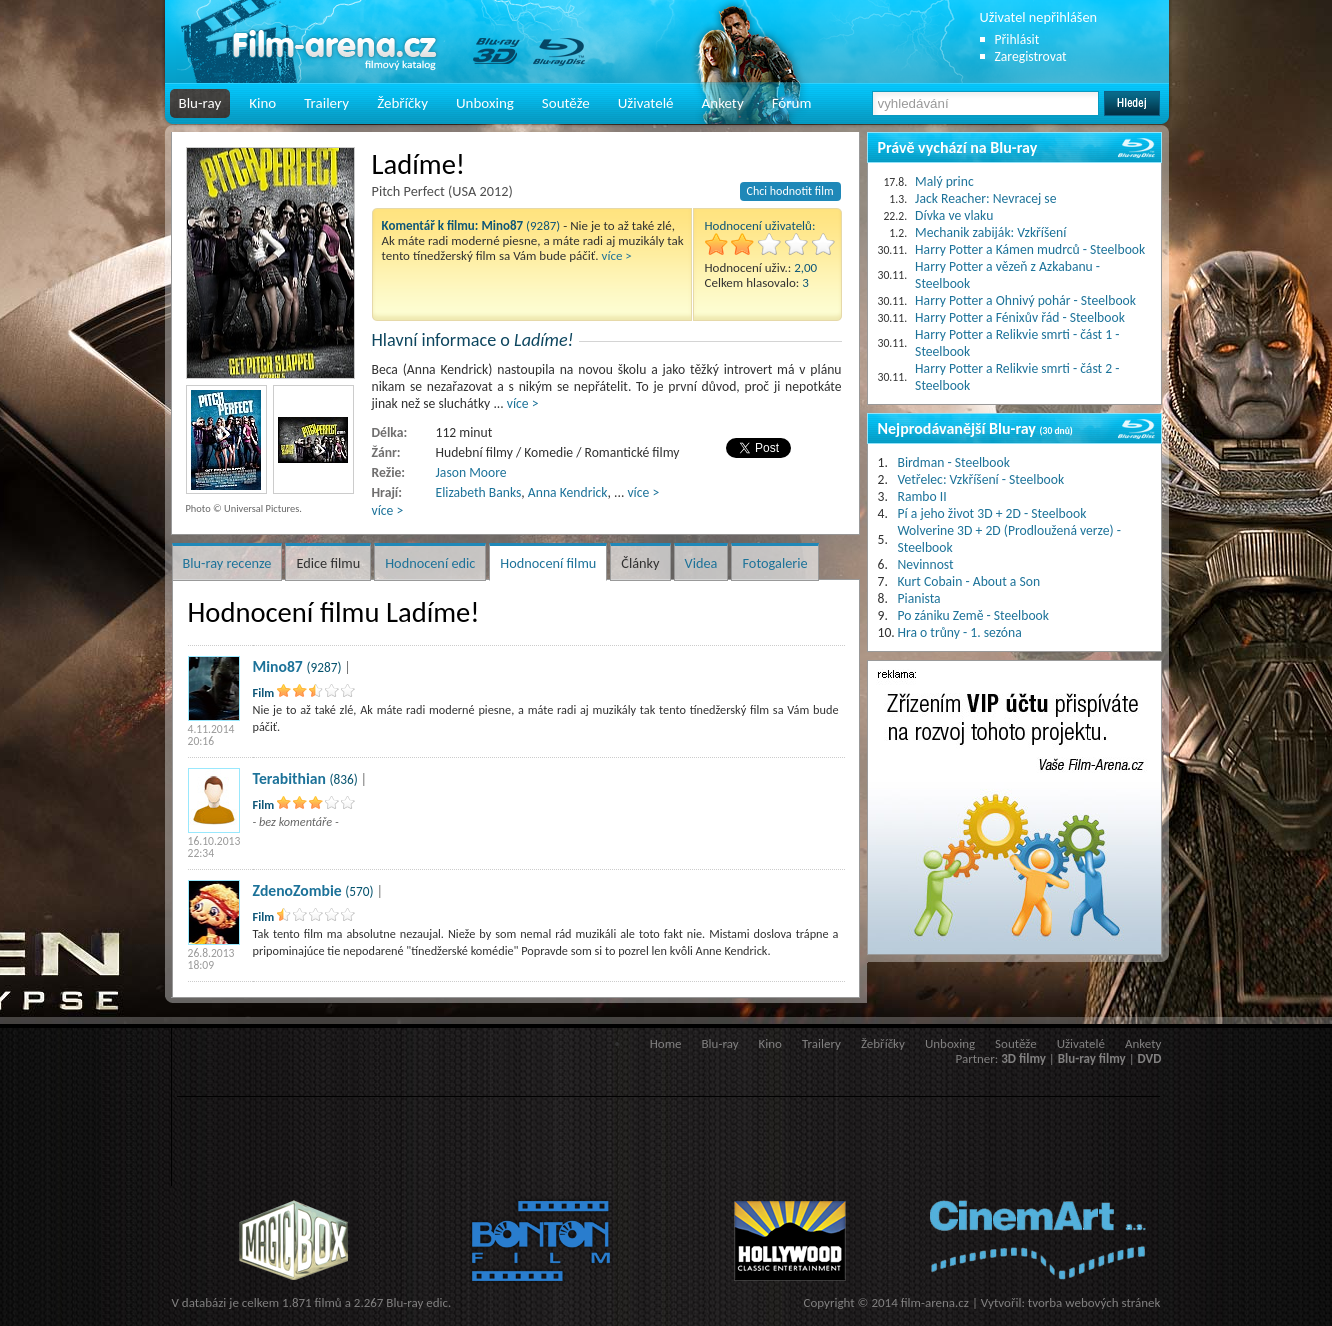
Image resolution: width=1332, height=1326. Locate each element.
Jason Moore (471, 472)
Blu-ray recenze (227, 563)
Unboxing (485, 103)
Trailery (326, 103)
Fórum (792, 103)
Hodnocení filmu (548, 563)
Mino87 (278, 666)
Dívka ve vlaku (954, 215)
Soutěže (566, 103)
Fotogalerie (774, 563)
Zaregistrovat (1031, 56)
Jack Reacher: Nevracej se (985, 198)
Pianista (919, 598)
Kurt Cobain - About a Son (969, 581)
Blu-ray (200, 103)
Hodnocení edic (430, 563)
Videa (701, 563)
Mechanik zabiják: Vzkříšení (990, 232)
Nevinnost (926, 564)
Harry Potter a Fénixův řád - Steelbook (1020, 317)
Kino (262, 103)
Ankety (723, 103)
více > (617, 255)
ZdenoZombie (297, 890)
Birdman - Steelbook (954, 462)
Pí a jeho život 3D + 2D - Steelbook (992, 513)
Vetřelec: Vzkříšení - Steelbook (981, 479)
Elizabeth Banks (479, 492)
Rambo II (922, 496)
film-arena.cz (935, 1302)
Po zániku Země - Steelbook (973, 615)
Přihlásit (1017, 39)
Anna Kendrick (568, 492)
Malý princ (944, 181)
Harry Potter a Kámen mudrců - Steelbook (1030, 249)
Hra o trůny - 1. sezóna (960, 632)
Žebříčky (402, 103)
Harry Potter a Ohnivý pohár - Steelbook (1025, 300)
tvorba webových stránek (1094, 1302)
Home (666, 1043)
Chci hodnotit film (790, 191)
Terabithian (289, 778)
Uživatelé (646, 103)
